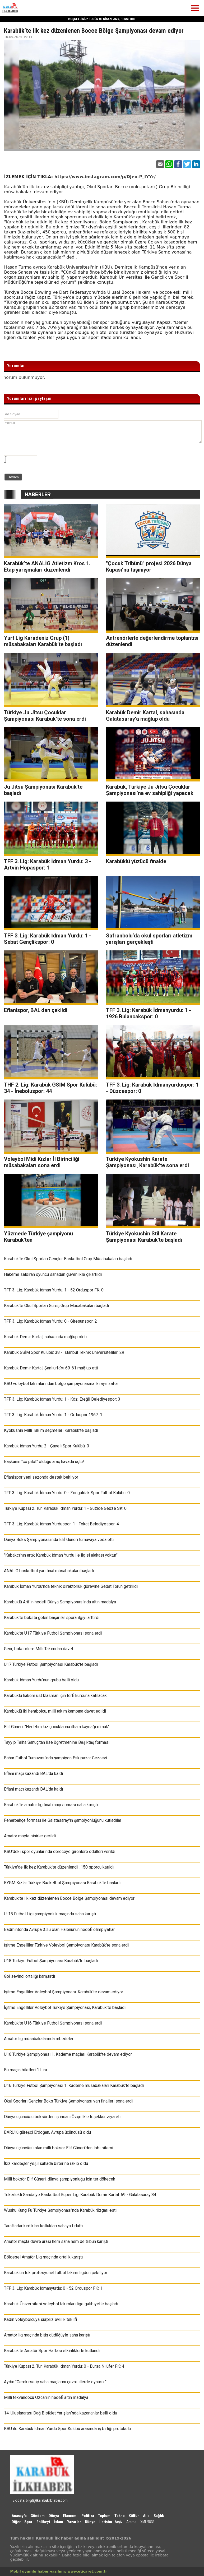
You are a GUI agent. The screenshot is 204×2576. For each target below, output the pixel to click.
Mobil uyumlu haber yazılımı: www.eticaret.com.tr (58, 2571)
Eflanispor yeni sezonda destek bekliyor (41, 1477)
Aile (146, 2515)
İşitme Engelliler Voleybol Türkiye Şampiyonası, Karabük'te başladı (65, 2007)
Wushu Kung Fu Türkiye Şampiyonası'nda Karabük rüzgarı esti (60, 2210)
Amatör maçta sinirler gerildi (30, 1835)
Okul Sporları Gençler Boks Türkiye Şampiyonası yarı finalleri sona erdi (68, 2101)
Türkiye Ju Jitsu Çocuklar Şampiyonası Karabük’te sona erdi (45, 715)
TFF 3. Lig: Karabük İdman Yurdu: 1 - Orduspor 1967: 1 (53, 1414)
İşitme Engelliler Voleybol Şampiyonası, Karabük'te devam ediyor (63, 1991)
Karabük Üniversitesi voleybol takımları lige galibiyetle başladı (61, 2303)
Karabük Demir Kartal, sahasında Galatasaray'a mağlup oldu (145, 715)
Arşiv (118, 2521)
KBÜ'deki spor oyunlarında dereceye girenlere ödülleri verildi (59, 1851)
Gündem (38, 2515)
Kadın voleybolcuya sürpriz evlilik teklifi (40, 2319)
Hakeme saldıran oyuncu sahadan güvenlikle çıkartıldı (53, 1274)
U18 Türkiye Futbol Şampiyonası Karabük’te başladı (51, 1960)
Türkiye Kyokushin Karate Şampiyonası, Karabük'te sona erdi (147, 1162)
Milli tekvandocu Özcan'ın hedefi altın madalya (46, 2397)
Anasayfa (19, 2515)
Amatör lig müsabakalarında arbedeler (38, 2038)
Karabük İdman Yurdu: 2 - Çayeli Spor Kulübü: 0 (46, 1445)
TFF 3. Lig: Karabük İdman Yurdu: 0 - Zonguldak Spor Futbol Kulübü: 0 (67, 1492)
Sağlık (159, 2515)
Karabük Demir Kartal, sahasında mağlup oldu (45, 1336)
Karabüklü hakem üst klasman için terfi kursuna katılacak (55, 1695)
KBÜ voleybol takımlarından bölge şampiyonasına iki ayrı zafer (61, 1383)
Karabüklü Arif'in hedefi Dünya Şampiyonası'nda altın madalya (60, 1601)
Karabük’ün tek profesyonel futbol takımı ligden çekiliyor (55, 2272)
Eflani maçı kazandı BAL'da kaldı (33, 1773)
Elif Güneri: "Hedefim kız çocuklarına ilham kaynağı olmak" (56, 1726)
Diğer (17, 2521)
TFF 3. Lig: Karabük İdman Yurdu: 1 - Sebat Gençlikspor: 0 (47, 938)
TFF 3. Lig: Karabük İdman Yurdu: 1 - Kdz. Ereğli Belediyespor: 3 (62, 1399)
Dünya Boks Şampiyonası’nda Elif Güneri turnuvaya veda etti (59, 1539)
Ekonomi (70, 2515)
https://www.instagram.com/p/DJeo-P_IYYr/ (105, 176)
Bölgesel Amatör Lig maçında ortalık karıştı (43, 2257)
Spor (28, 2521)
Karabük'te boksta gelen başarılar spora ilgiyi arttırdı (51, 1617)
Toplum (104, 2515)
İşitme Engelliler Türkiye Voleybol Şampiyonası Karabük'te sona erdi (66, 1945)
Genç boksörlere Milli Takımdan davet (38, 1648)
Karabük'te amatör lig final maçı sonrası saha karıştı (51, 1804)
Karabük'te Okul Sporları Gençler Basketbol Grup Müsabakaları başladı (68, 1258)
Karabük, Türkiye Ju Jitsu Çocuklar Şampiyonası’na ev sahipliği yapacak (149, 790)
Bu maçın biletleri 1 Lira (25, 2069)
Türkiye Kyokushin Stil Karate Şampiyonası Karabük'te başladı (144, 1236)
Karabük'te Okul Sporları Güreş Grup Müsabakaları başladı (56, 1305)
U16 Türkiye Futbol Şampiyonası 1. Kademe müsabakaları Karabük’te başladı (74, 2085)
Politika (87, 2515)
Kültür (134, 2515)
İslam (58, 2521)
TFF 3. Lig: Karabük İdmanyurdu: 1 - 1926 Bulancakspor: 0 (148, 1013)
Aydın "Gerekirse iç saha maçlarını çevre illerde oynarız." (55, 2381)
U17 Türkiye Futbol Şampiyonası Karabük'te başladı (51, 1664)
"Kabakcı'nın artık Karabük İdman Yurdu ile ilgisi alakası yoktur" (61, 1555)
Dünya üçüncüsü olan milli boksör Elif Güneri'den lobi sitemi (58, 2147)
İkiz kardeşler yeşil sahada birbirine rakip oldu (46, 2163)
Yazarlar (74, 2521)
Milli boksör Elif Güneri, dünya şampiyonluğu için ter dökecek (59, 2179)
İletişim (105, 2521)
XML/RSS (147, 2522)
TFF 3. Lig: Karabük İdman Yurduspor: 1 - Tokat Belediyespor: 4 (61, 1523)
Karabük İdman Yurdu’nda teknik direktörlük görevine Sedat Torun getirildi (71, 1586)
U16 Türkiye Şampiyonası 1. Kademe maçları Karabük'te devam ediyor (68, 2054)
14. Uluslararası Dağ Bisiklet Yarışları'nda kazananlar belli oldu (60, 2413)
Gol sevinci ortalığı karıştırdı (29, 1976)
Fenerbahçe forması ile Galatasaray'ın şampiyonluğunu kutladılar (62, 1820)
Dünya (54, 2515)
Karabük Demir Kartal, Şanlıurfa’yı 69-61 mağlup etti (51, 1367)
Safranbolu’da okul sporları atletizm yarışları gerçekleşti (149, 938)
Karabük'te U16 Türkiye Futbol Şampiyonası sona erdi (53, 2023)
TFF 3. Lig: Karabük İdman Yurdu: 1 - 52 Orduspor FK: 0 (54, 1289)
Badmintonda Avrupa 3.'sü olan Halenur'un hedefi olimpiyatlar (59, 1929)
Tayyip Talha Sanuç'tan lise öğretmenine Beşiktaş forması (56, 1742)
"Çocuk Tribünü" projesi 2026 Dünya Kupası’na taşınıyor (149, 566)
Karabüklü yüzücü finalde (136, 861)
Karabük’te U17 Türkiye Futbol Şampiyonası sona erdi (53, 1633)
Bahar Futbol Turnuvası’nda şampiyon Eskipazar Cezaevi (55, 1757)
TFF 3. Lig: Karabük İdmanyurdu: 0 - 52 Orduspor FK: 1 (53, 2288)
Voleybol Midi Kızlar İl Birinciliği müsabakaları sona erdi (41, 1162)
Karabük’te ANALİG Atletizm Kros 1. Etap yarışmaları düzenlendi (47, 566)
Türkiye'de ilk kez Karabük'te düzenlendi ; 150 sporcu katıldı (59, 1867)
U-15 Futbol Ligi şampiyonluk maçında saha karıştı (50, 1913)
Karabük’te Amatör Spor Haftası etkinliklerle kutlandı (52, 2350)
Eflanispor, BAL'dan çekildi (35, 1010)
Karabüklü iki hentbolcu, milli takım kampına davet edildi (55, 1711)
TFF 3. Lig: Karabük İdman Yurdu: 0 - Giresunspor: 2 (50, 1321)
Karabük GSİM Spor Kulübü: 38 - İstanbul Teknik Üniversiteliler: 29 (64, 1352)
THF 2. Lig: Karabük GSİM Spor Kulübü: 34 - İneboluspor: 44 (50, 1088)
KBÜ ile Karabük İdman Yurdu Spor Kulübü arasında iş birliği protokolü (67, 2428)
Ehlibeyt (43, 2521)
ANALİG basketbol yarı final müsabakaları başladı (49, 1570)
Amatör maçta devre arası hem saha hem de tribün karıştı (56, 2241)
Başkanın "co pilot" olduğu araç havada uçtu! (44, 1461)
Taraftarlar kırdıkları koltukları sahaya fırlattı (43, 2225)
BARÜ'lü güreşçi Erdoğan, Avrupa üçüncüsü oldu (47, 2132)
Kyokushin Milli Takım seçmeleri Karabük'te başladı (51, 1430)
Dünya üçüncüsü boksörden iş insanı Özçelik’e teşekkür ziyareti (62, 2116)
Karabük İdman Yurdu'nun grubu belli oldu (41, 1679)
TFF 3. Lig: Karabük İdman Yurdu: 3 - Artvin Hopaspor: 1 (47, 864)
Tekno (119, 2515)
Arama (131, 2521)
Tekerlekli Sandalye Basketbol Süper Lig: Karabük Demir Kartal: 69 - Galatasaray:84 (80, 2194)
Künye (90, 2521)
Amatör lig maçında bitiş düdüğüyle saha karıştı (47, 2335)
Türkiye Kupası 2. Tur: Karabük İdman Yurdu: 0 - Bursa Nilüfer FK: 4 (64, 2366)
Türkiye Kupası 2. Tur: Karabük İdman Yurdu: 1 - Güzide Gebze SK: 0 (65, 1508)
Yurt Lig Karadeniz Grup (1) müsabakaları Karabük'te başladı (43, 641)
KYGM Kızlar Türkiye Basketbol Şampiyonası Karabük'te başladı (62, 1882)
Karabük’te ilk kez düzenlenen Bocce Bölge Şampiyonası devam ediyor (69, 1898)
